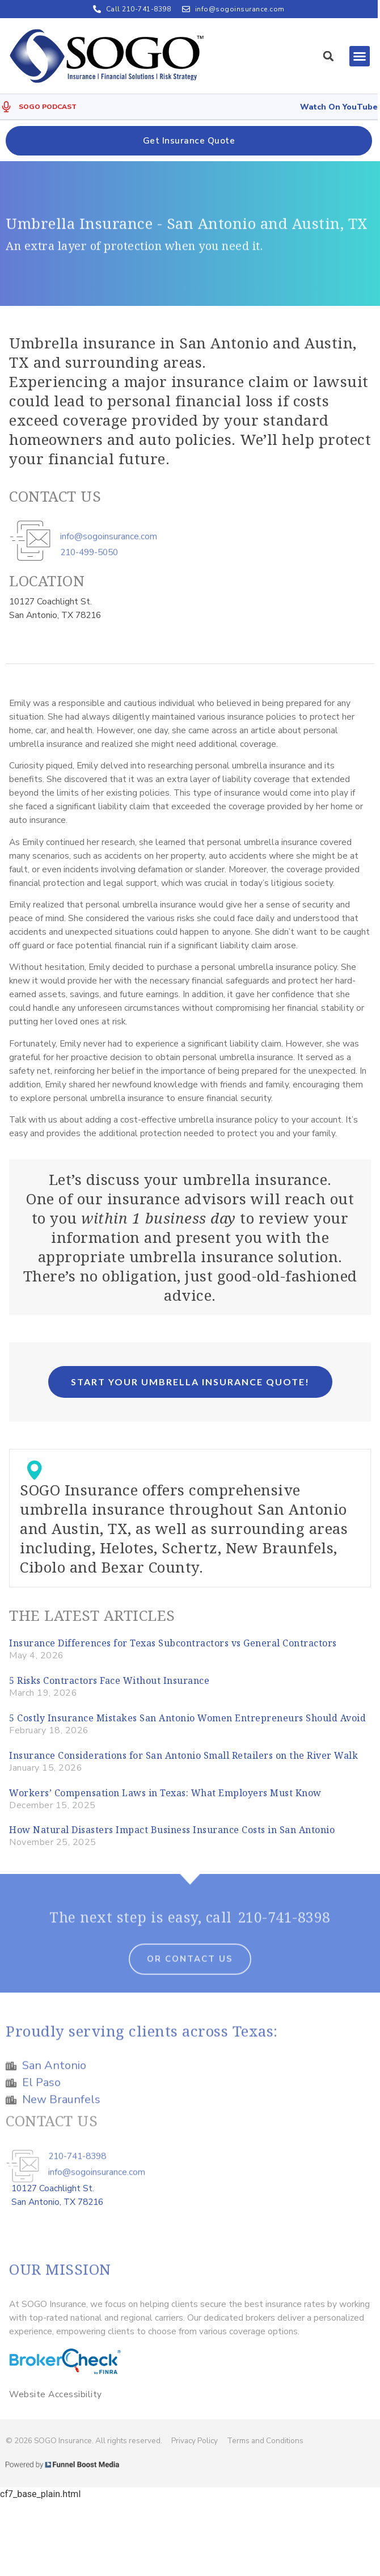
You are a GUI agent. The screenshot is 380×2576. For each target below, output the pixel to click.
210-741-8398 (284, 1926)
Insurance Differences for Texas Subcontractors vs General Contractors (173, 1643)
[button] (328, 56)
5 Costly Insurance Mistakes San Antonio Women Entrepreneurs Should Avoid (187, 1718)
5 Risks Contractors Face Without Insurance (109, 1680)
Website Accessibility (55, 2394)
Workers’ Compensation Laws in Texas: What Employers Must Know (165, 1793)
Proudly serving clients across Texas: (142, 2040)
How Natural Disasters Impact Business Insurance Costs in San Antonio (172, 1829)
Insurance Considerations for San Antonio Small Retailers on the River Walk (183, 1755)
